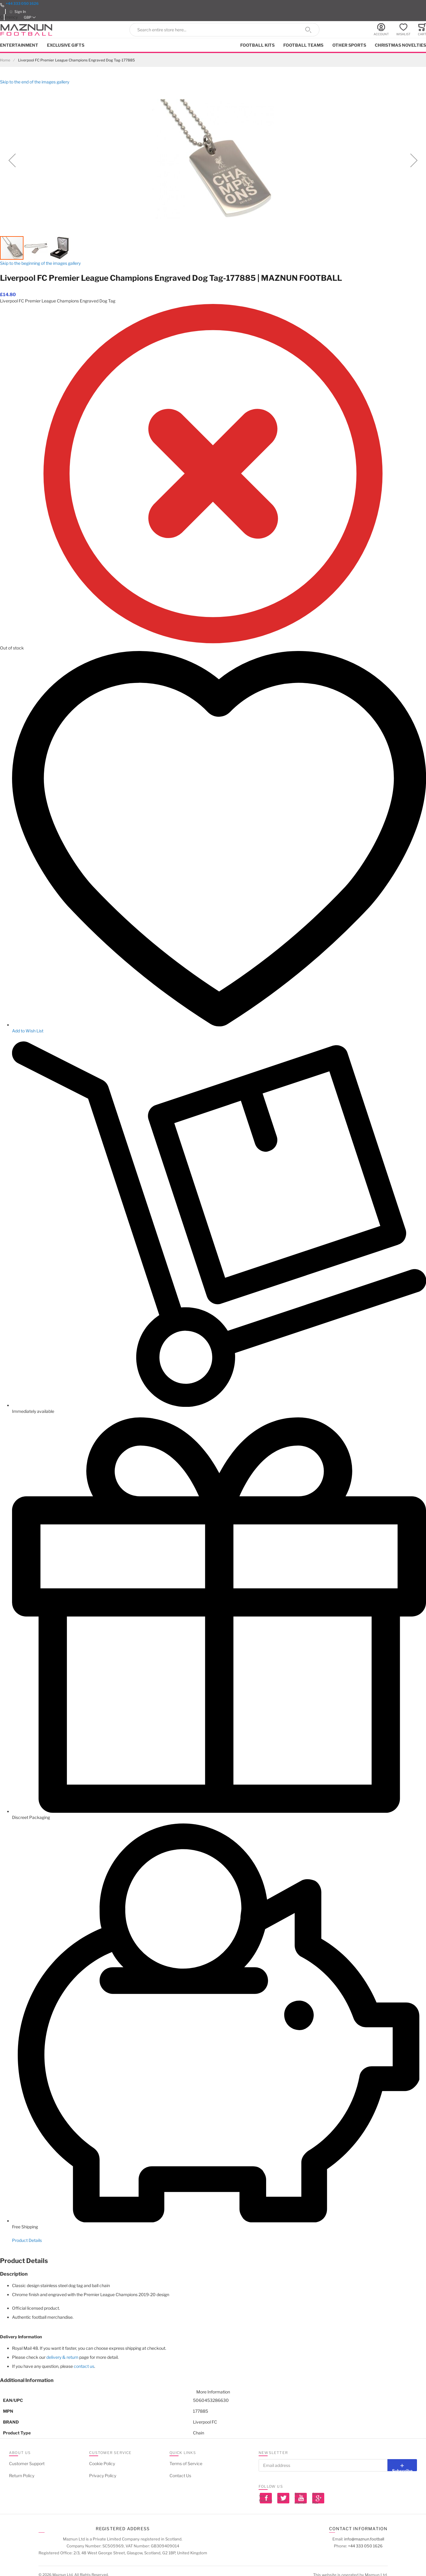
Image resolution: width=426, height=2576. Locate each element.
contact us (84, 2366)
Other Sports (349, 45)
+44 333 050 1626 (22, 3)
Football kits (257, 45)
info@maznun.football (364, 2539)
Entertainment (19, 45)
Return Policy (21, 2475)
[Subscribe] (402, 2465)
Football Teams (303, 45)
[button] (30, 17)
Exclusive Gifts (65, 45)
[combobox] (224, 29)
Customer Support (27, 2463)
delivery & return (62, 2357)
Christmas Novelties (400, 45)
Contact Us (180, 2475)
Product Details (27, 2240)
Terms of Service (185, 2463)
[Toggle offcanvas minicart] (422, 29)
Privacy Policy (102, 2475)
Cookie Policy (102, 2463)
